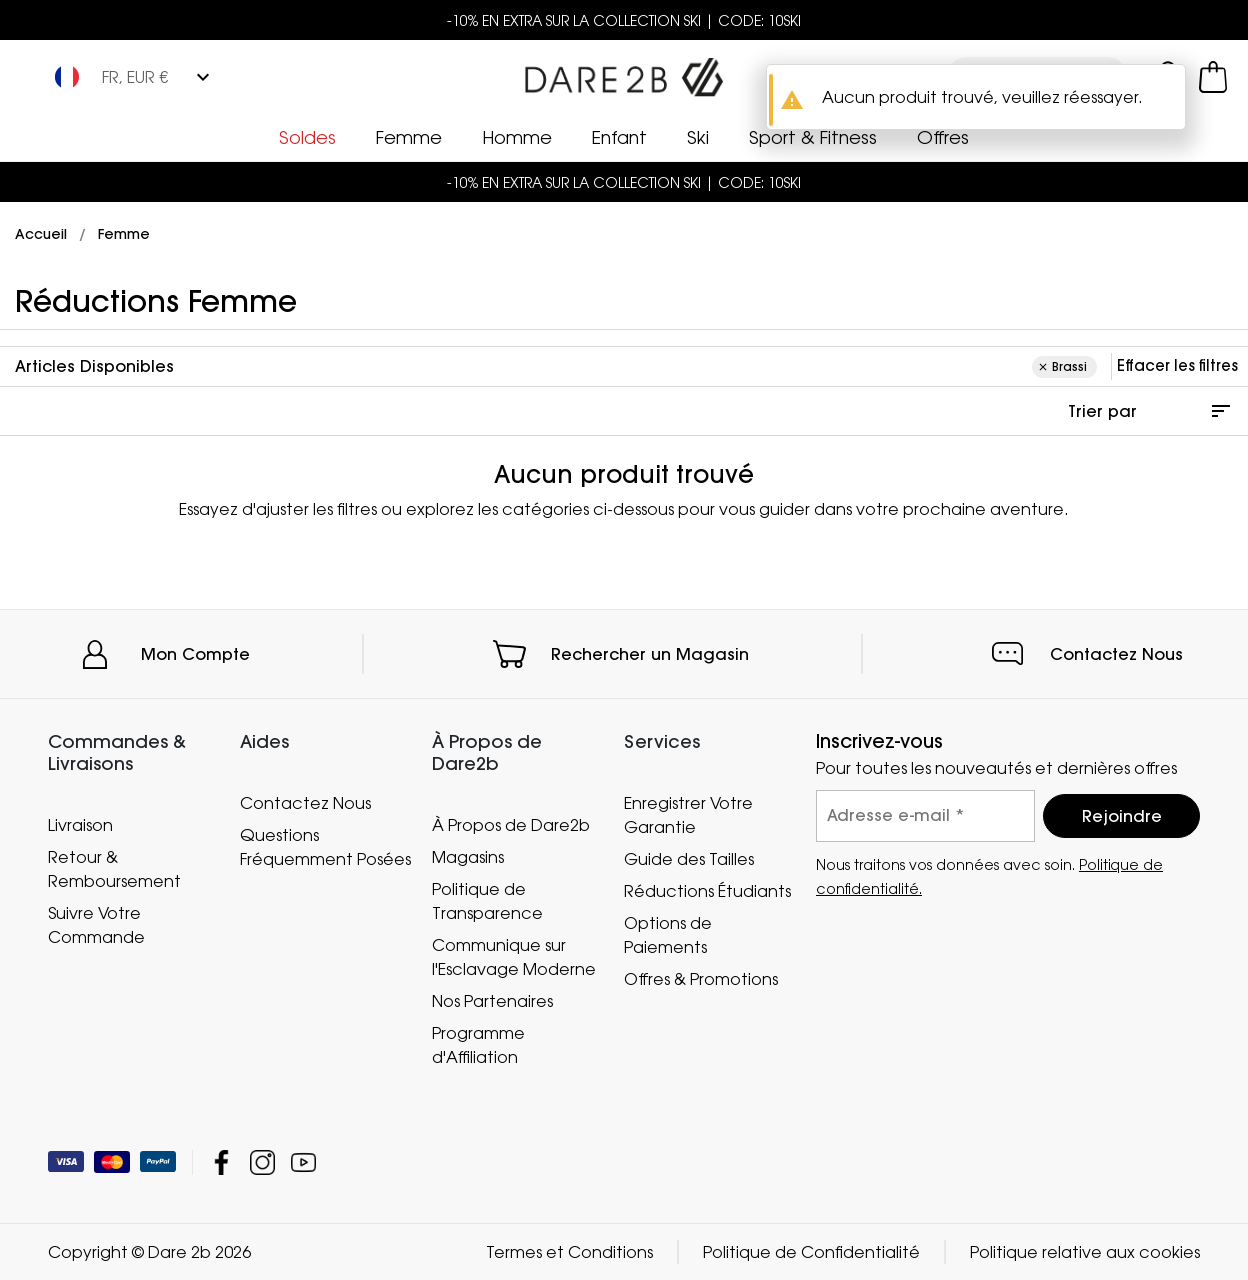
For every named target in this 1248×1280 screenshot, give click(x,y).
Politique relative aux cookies (1085, 1252)
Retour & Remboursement (114, 868)
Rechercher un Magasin (650, 654)
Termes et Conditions (569, 1252)
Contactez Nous (1116, 654)
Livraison (80, 824)
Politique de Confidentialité (811, 1252)
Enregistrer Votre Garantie (688, 815)
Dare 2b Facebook (221, 1162)
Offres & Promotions (701, 979)
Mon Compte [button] (195, 654)
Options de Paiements (668, 935)
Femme (409, 137)
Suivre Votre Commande (96, 924)
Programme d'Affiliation (478, 1044)
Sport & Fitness (813, 137)
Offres (943, 137)
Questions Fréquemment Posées (325, 847)
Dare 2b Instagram (262, 1162)
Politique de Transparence (487, 900)
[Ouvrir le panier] (1213, 77)
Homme (517, 137)
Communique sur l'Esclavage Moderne (514, 956)
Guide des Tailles (689, 859)
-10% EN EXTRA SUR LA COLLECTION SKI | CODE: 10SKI (624, 20)
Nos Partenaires (492, 1000)
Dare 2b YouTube (303, 1162)
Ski (698, 137)
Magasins (468, 856)
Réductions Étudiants (707, 891)
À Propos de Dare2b (511, 824)
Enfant (619, 137)
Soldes (307, 137)
